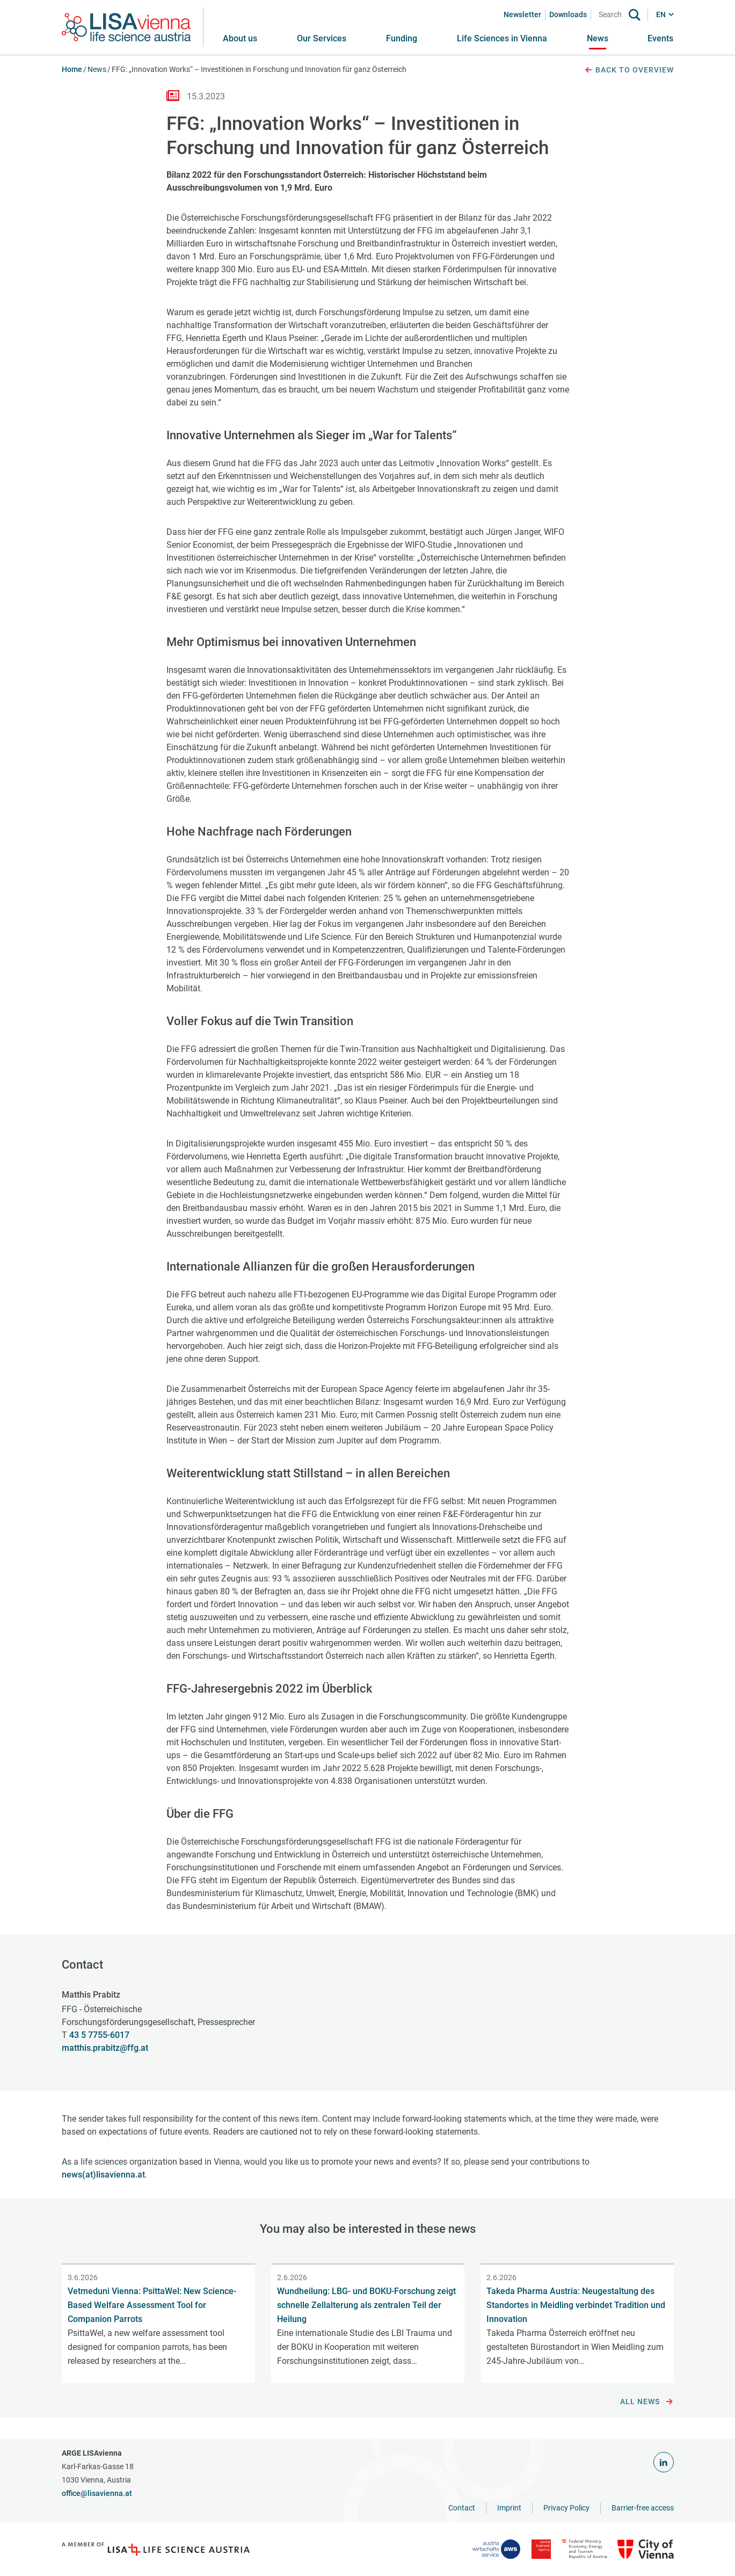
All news (646, 2402)
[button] (321, 38)
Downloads (568, 14)
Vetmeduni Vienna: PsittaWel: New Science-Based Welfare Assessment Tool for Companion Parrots (152, 2305)
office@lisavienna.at (97, 2493)
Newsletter (522, 14)
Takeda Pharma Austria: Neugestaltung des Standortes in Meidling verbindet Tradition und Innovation (575, 2305)
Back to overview (628, 70)
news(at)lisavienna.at (103, 2174)
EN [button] (661, 14)
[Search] (612, 14)
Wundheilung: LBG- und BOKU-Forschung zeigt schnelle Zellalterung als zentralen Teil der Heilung (366, 2305)
